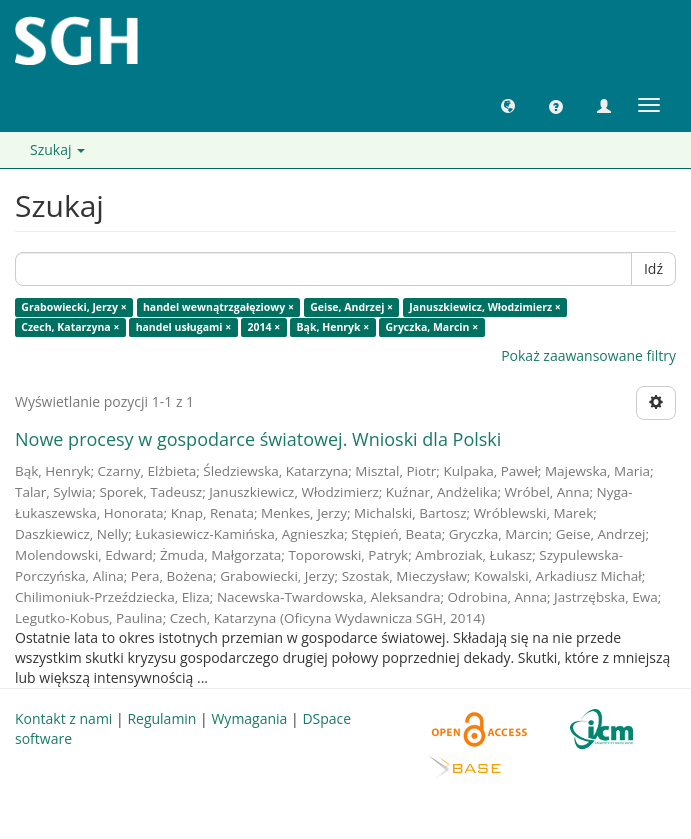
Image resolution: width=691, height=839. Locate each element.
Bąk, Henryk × (333, 327)
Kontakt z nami (63, 718)
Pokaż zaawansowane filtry (588, 355)
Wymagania (249, 718)
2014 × (264, 327)
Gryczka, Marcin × (432, 327)
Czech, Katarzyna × (70, 327)
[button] (508, 105)
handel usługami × (184, 327)
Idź (653, 268)
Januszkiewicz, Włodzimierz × (484, 307)
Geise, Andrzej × (351, 307)
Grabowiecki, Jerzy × (73, 307)
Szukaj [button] (57, 149)
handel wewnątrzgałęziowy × (218, 307)
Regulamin (161, 718)
